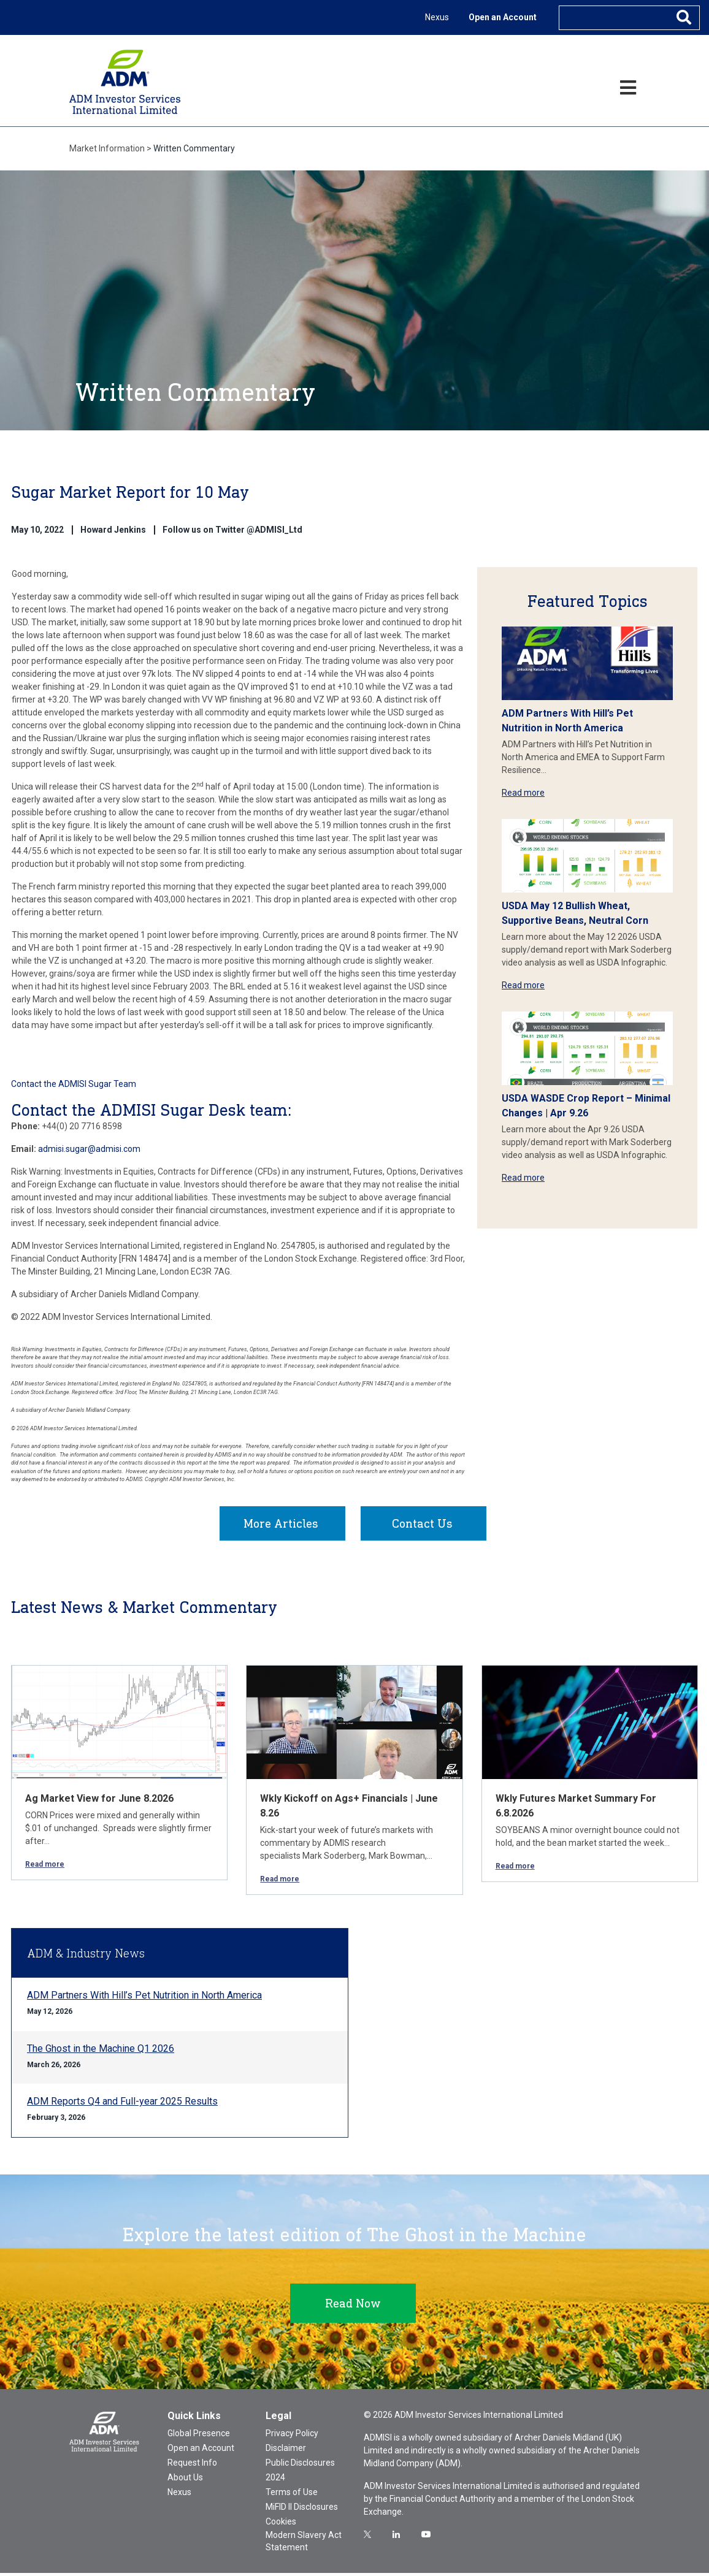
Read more (523, 793)
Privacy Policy (292, 2436)
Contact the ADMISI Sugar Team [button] (73, 1084)
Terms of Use (292, 2495)
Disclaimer (286, 2451)
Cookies (281, 2524)
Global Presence (198, 2436)
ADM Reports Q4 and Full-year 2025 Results (122, 2104)
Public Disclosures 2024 (300, 2473)
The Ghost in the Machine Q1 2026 (100, 2051)
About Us (185, 2480)
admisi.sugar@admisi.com (89, 1149)
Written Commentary (194, 148)
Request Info (192, 2466)
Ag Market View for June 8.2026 (99, 1801)
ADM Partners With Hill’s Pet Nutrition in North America (144, 1998)
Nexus (437, 17)
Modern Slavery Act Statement (304, 2544)
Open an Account (503, 17)
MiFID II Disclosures (302, 2510)
